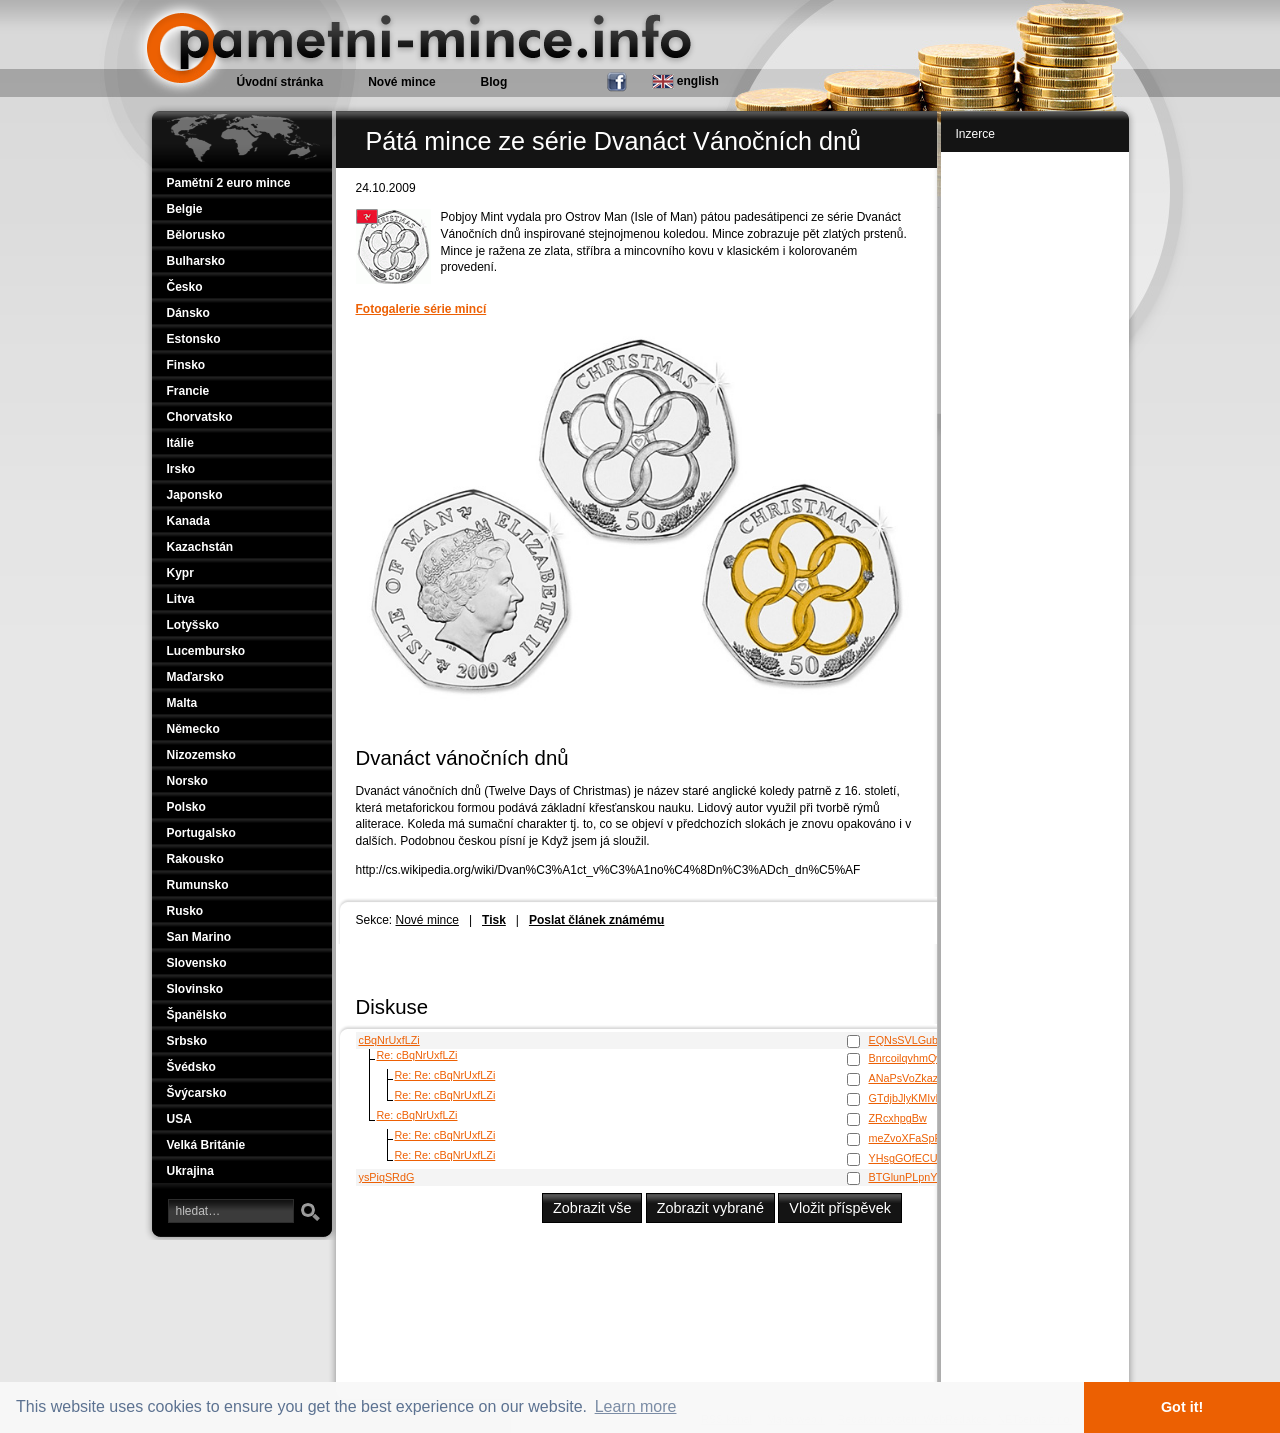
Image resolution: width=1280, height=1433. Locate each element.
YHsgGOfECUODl (913, 1158)
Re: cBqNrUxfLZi (417, 1055)
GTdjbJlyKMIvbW (910, 1098)
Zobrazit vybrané (710, 1208)
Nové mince (427, 920)
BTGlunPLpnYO (907, 1177)
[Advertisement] (1037, 462)
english (685, 81)
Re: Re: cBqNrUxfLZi (445, 1075)
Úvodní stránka (280, 82)
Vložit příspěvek (840, 1208)
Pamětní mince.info (224, 10)
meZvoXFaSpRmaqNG (924, 1138)
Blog (494, 82)
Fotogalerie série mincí (421, 309)
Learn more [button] (636, 1406)
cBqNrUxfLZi (389, 1040)
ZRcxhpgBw (898, 1118)
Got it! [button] (1182, 1407)
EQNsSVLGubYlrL (913, 1040)
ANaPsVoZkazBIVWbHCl (929, 1078)
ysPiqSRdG (387, 1177)
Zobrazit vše (592, 1208)
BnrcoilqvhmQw (907, 1058)
